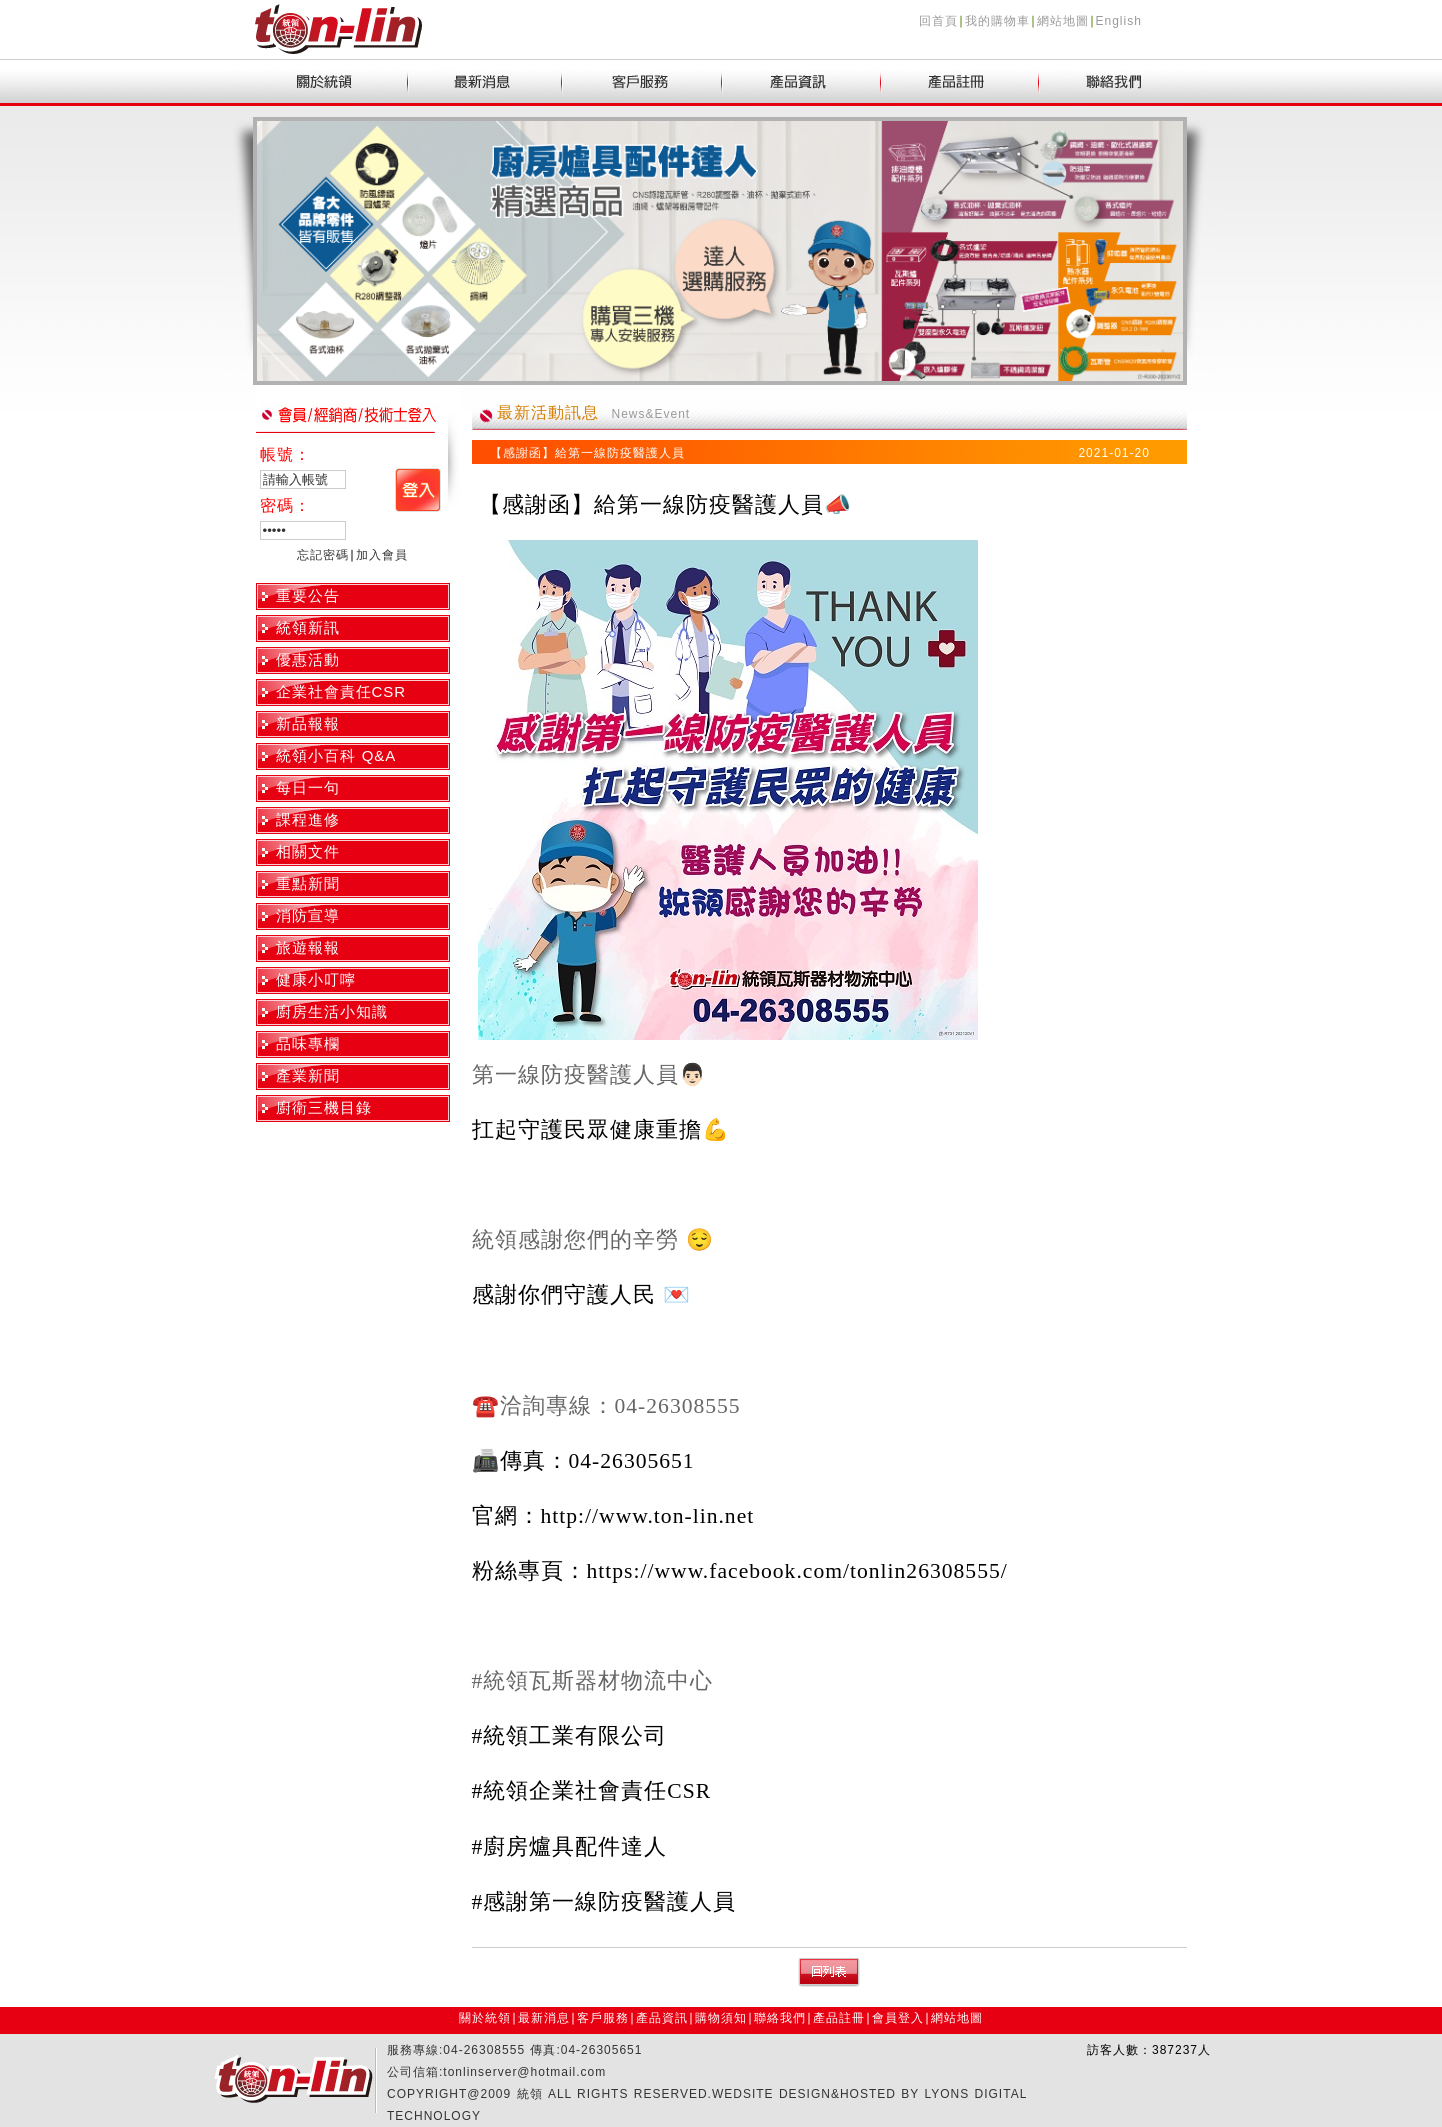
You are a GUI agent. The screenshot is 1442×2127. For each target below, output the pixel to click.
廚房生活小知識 (332, 1011)
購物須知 (721, 2018)
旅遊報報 (308, 947)
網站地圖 (1063, 21)
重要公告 (308, 595)
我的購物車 (997, 21)
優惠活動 (308, 659)
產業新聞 (308, 1075)
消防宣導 (308, 915)
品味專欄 (308, 1043)
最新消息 (544, 2018)
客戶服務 (603, 2018)
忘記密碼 (323, 555)
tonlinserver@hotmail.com (524, 2072)
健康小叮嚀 (316, 979)
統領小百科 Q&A (336, 755)
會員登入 (898, 2018)
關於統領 (485, 2018)
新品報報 (308, 723)
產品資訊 (662, 2018)
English (1119, 21)
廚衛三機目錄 (324, 1107)
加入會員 (382, 555)
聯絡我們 (780, 2018)
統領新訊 (308, 627)
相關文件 (308, 851)
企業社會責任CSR (341, 691)
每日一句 (308, 787)
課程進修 (308, 819)
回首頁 (938, 21)
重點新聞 (308, 883)
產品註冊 (839, 2018)
